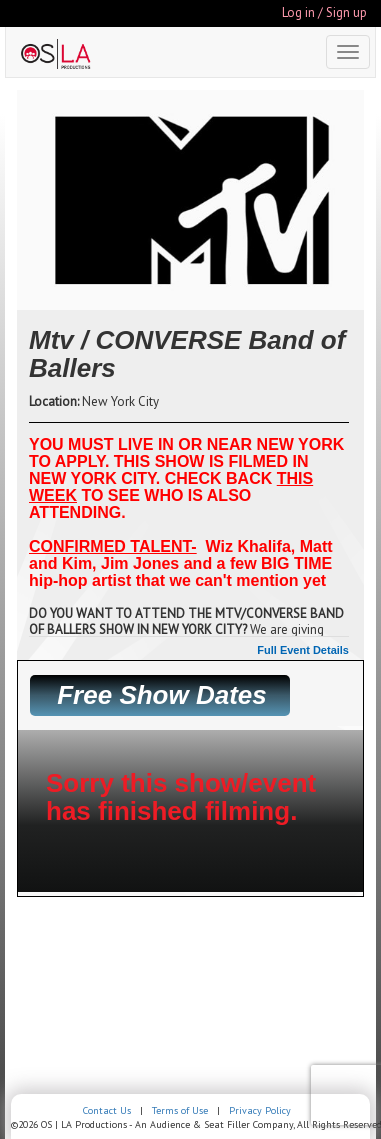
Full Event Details (303, 650)
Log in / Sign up (324, 12)
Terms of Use (180, 1110)
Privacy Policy (260, 1110)
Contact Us (107, 1110)
